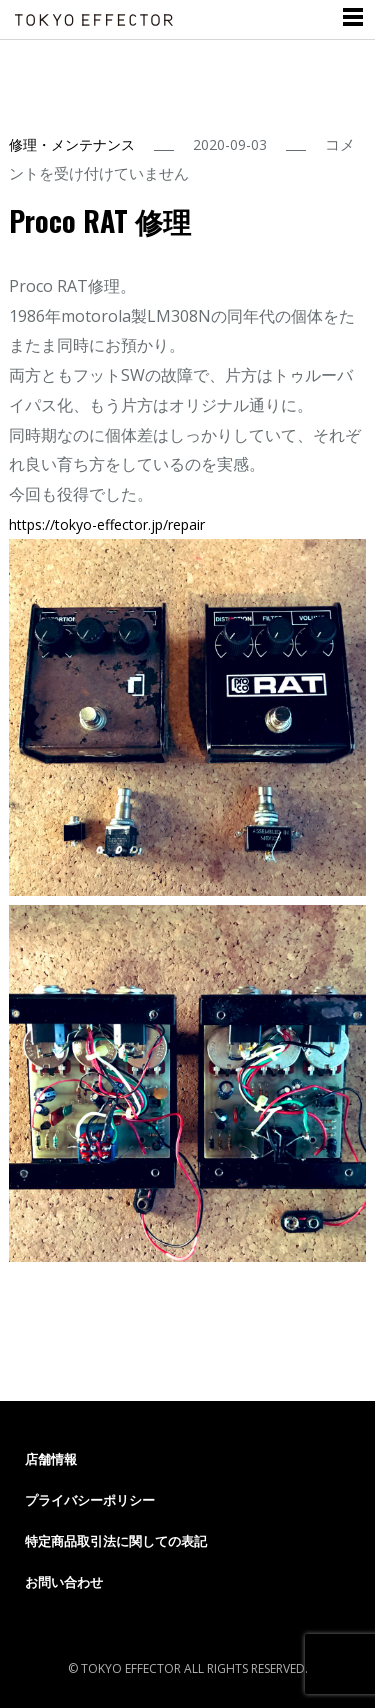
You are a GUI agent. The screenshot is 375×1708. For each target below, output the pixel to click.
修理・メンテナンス (72, 144)
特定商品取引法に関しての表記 (116, 1541)
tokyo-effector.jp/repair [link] (107, 524)
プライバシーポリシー (90, 1500)
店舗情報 (51, 1459)
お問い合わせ (64, 1582)
